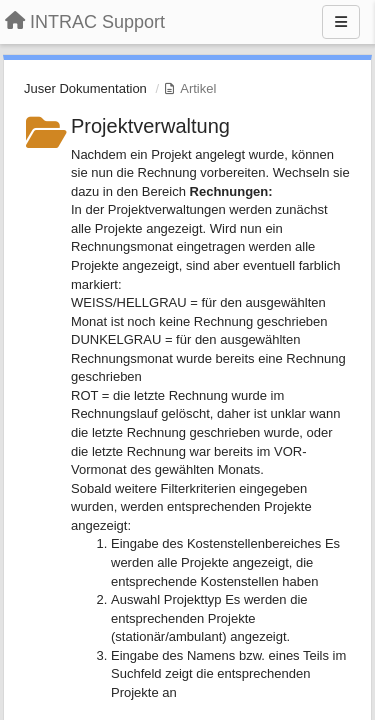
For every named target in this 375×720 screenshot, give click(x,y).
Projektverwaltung (150, 126)
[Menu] (341, 22)
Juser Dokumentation (85, 88)
